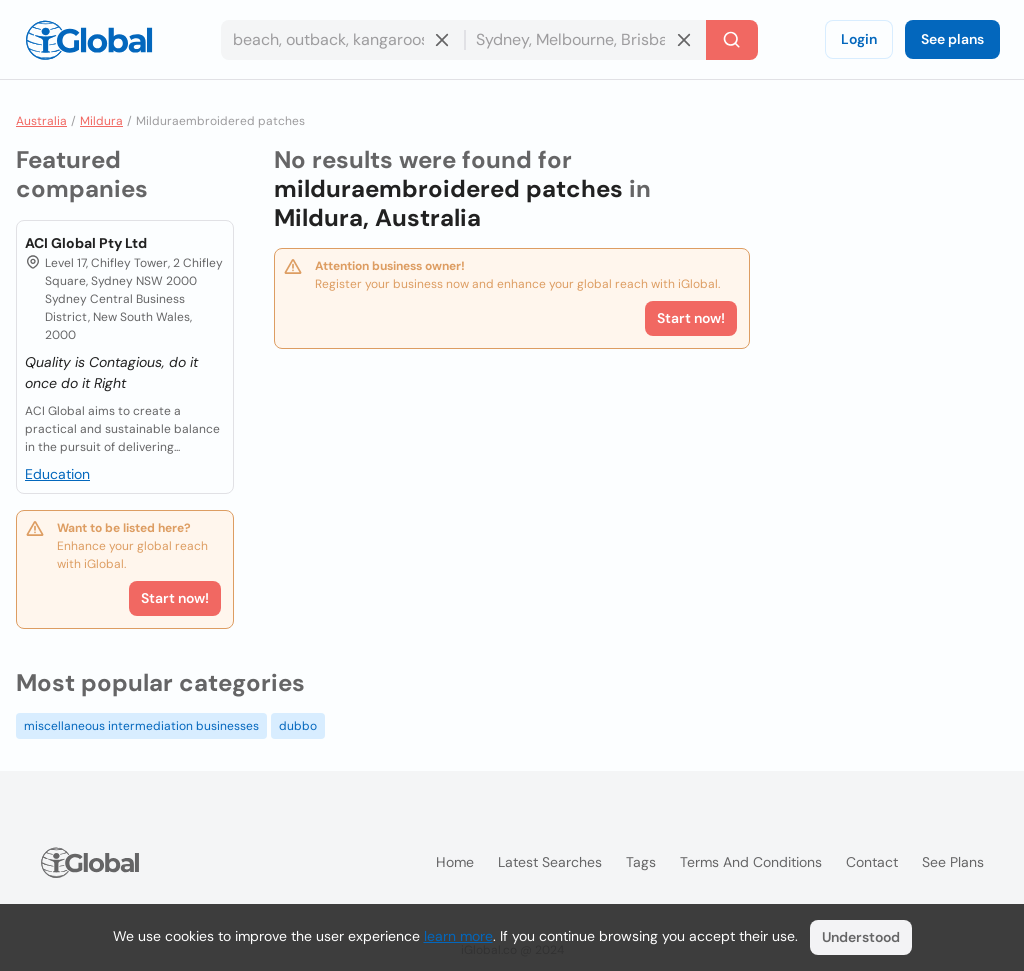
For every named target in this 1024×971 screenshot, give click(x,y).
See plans (952, 39)
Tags (641, 862)
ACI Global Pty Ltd (86, 243)
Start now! (175, 598)
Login (859, 39)
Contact (872, 862)
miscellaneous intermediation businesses (141, 726)
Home (455, 862)
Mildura (101, 121)
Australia (41, 121)
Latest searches (550, 862)
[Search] (732, 40)
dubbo (298, 726)
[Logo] (89, 40)
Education (57, 474)
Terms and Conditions (751, 862)
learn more (458, 936)
